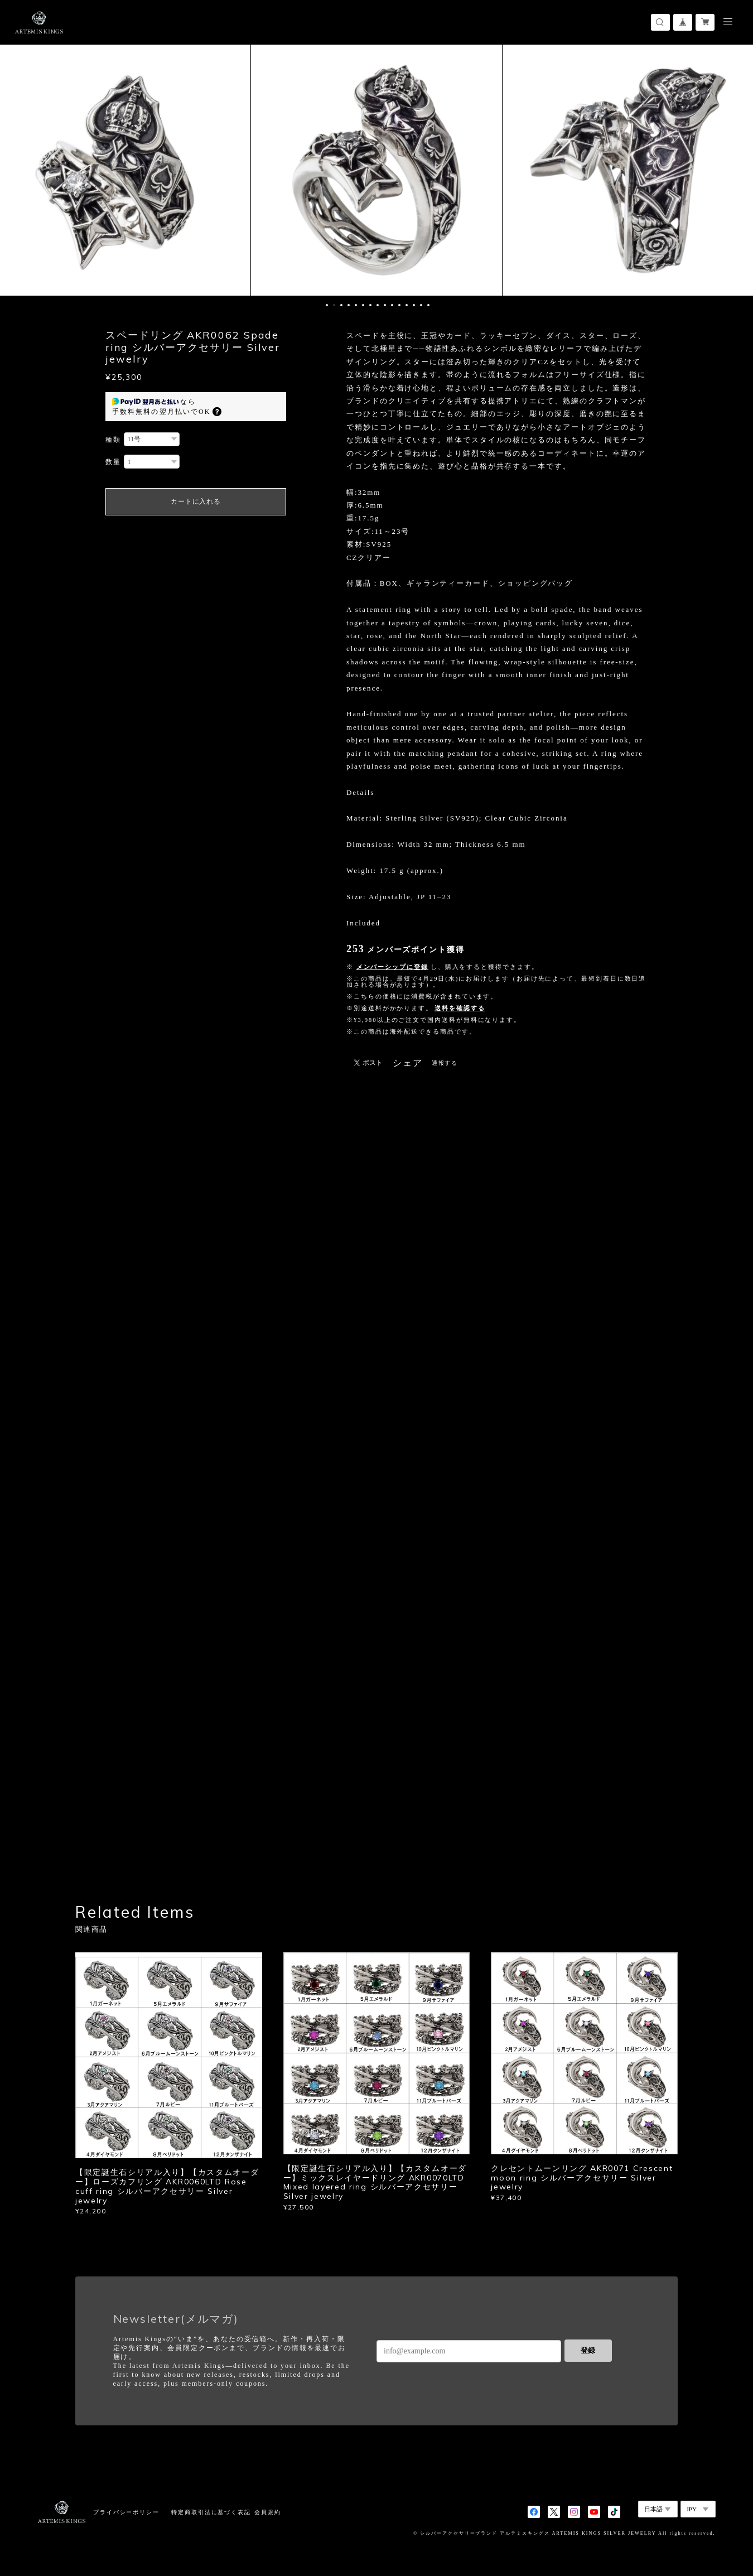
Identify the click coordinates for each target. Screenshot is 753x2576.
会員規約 (267, 2512)
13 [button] (414, 305)
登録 (588, 2350)
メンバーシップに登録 (392, 966)
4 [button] (348, 305)
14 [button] (421, 305)
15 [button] (428, 305)
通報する (445, 1063)
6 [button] (363, 305)
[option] (376, 170)
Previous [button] (16, 170)
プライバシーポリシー (126, 2512)
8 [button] (377, 305)
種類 (113, 439)
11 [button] (399, 305)
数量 (113, 462)
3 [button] (341, 305)
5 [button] (356, 305)
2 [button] (334, 305)
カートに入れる (195, 501)
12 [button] (407, 305)
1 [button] (327, 305)
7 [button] (370, 305)
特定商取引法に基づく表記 (211, 2512)
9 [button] (385, 305)
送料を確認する (460, 1008)
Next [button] (736, 170)
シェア (408, 1063)
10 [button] (392, 305)
